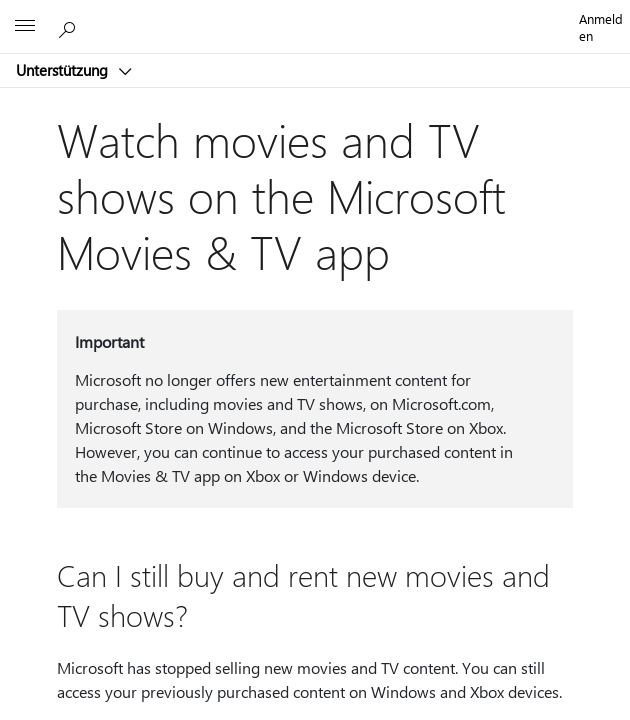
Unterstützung (64, 70)
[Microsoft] (314, 15)
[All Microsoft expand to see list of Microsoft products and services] (25, 27)
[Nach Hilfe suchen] (70, 26)
